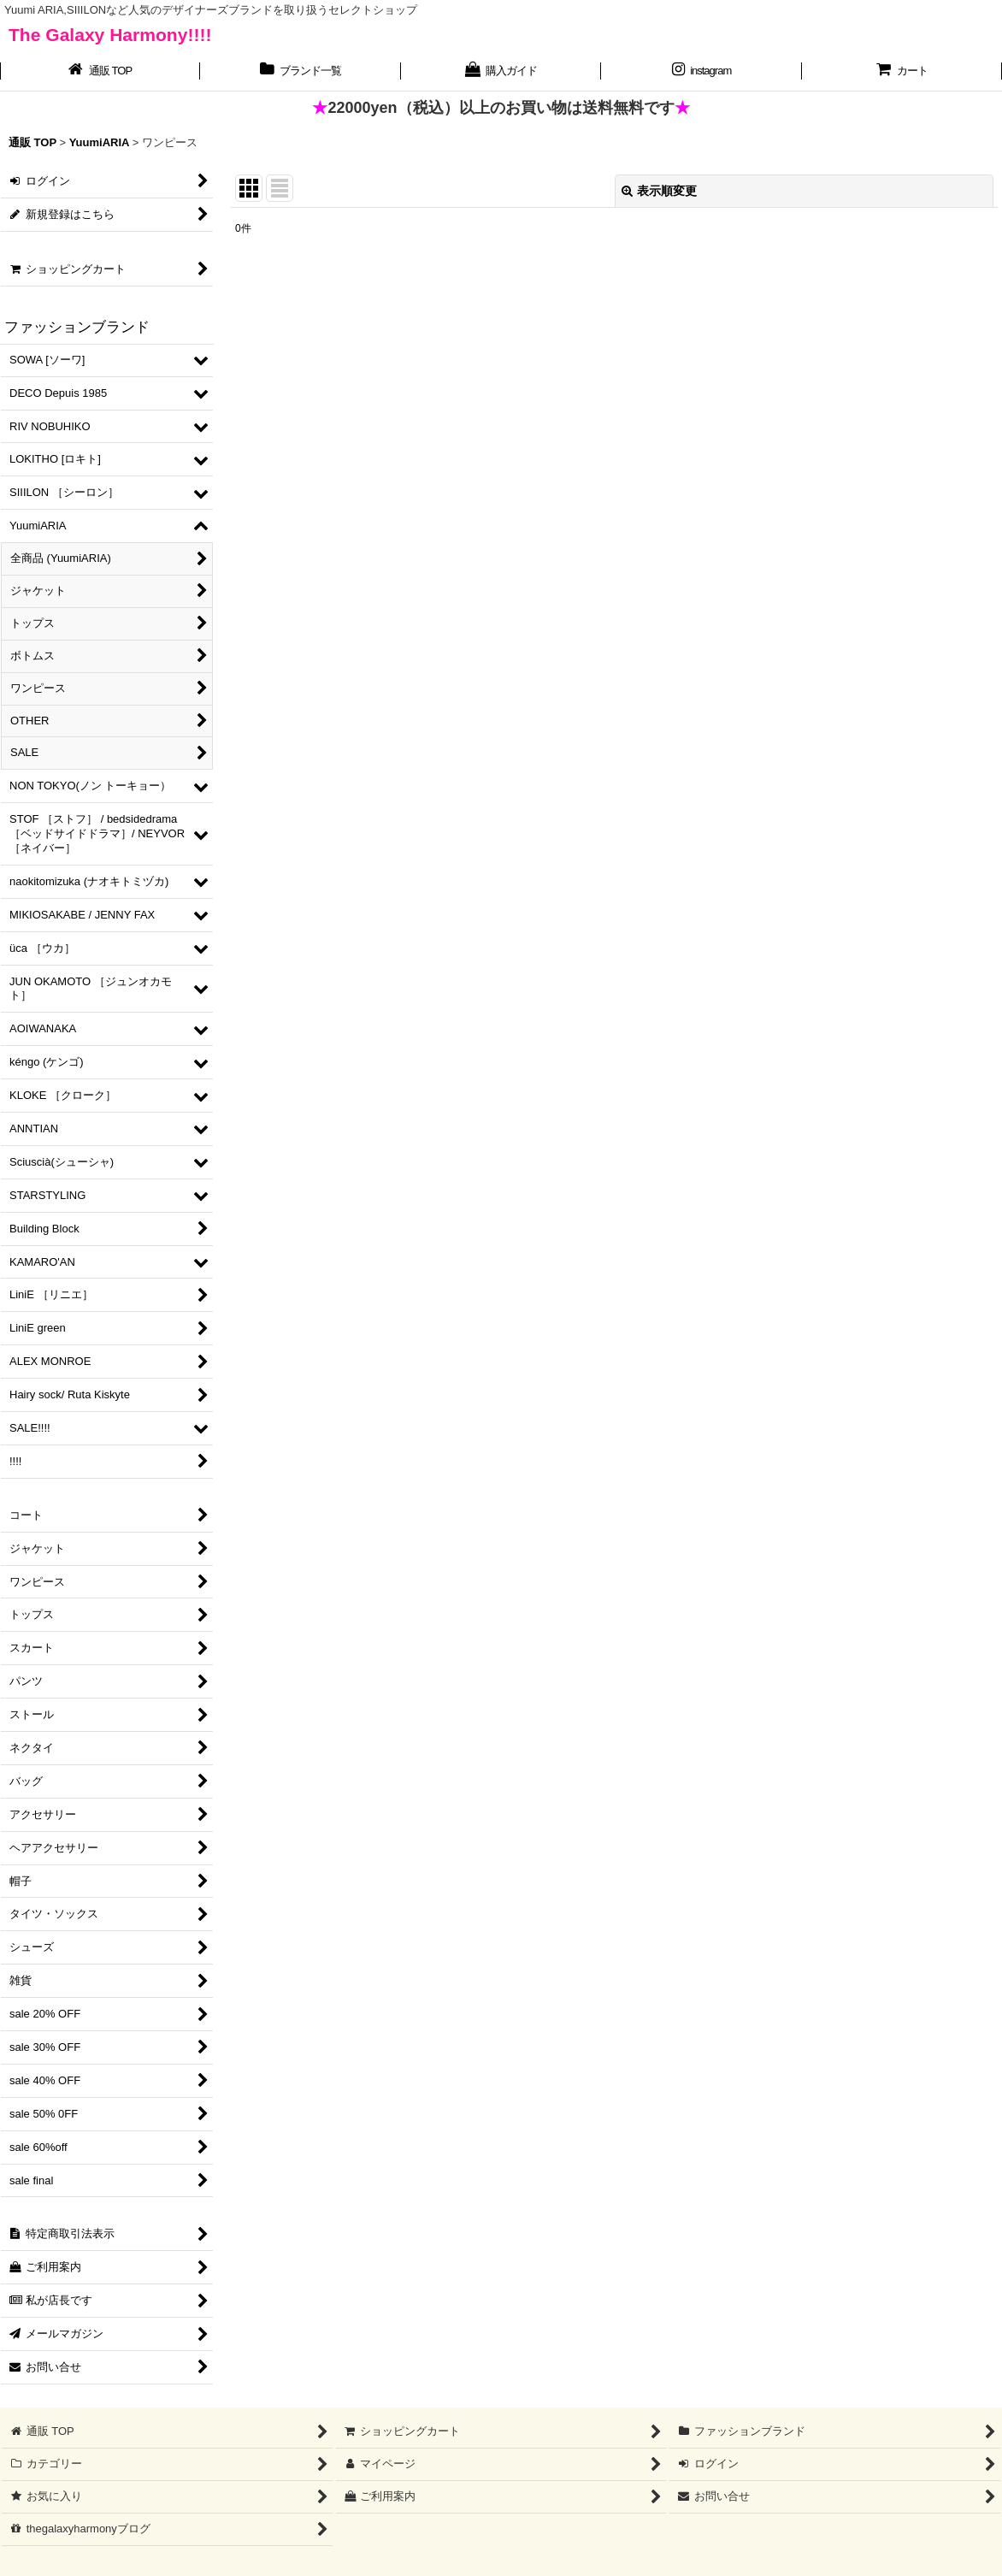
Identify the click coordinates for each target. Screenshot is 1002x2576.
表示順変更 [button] (659, 191)
